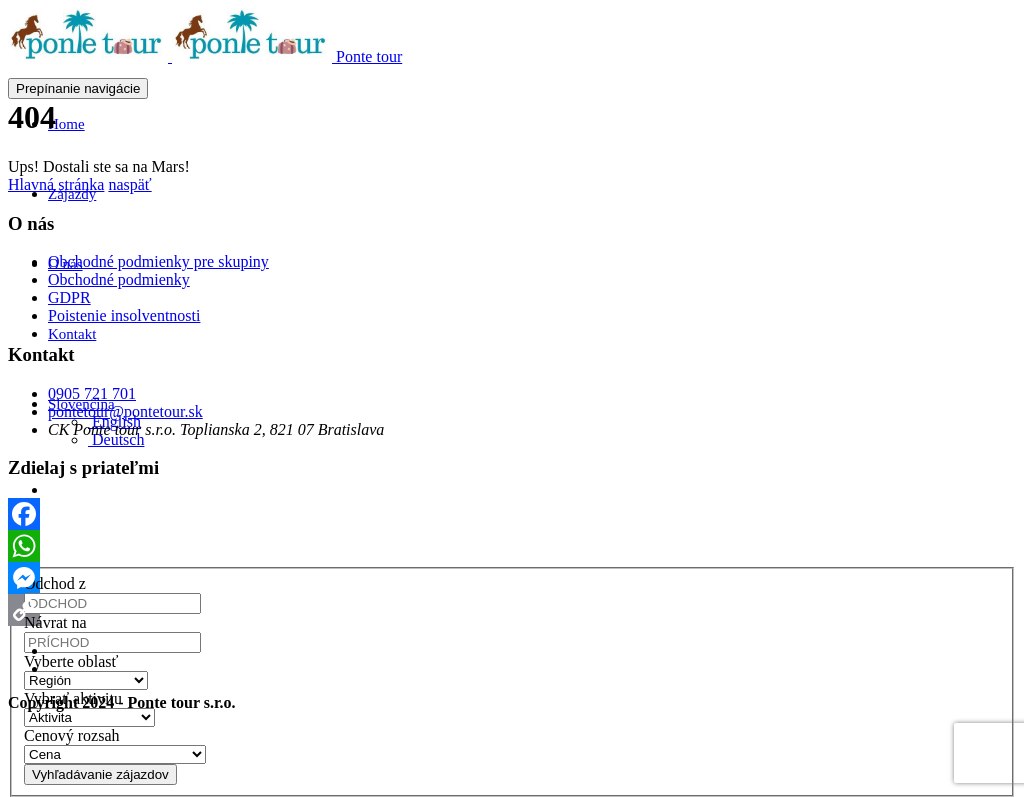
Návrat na (55, 622)
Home (66, 124)
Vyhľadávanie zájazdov (100, 774)
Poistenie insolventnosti (124, 315)
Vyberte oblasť (71, 661)
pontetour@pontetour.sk (125, 411)
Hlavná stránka (56, 184)
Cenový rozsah (72, 735)
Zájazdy (72, 194)
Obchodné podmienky (119, 279)
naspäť (129, 184)
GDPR (69, 297)
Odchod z (55, 583)
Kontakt (72, 334)
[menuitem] (116, 439)
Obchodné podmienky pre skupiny (158, 261)
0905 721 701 (92, 393)
